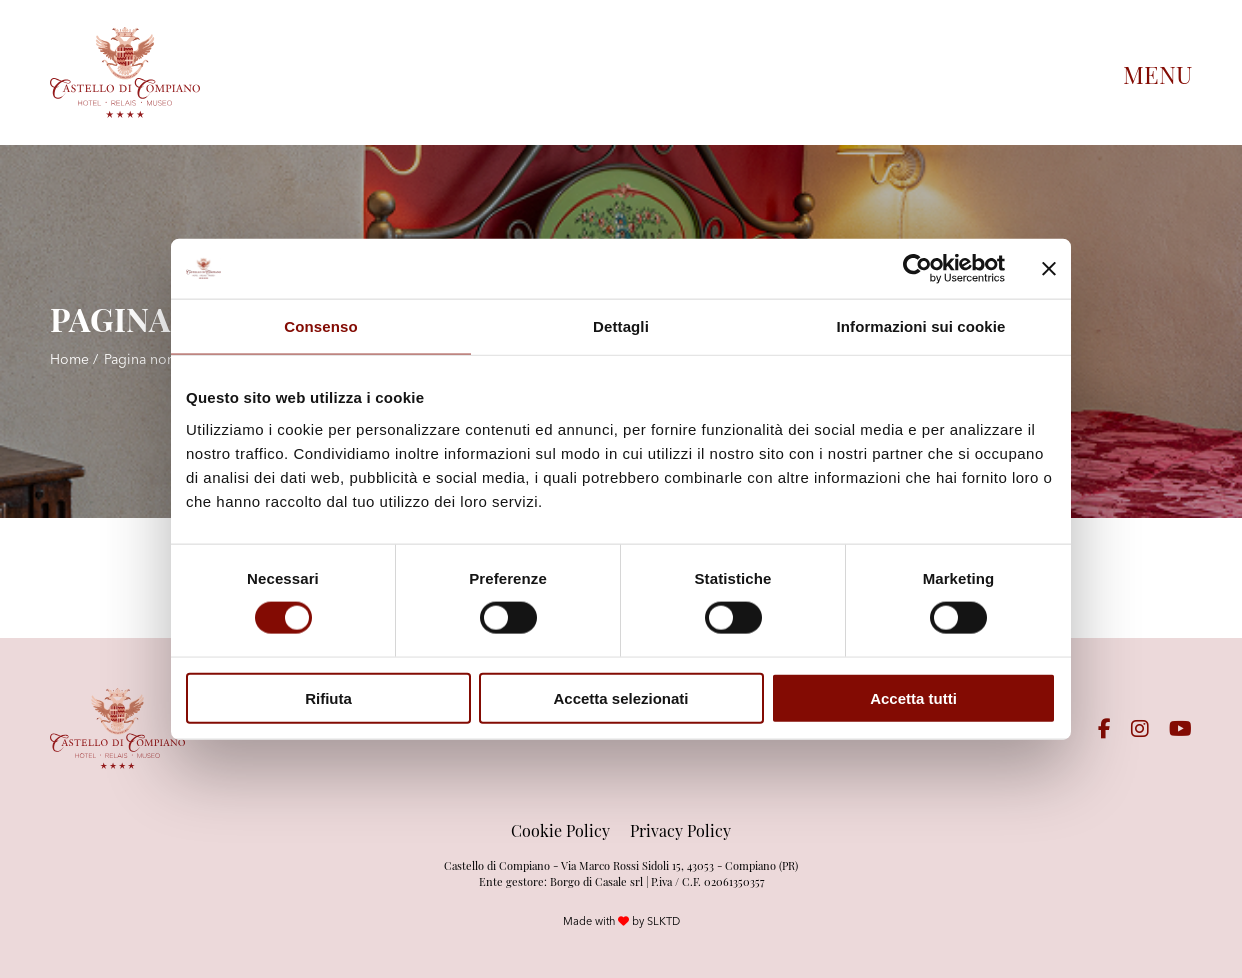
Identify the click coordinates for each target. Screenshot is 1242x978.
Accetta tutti (913, 697)
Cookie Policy (560, 830)
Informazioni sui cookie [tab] (921, 326)
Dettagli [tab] (621, 326)
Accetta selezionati (620, 697)
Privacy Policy (680, 830)
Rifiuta (328, 697)
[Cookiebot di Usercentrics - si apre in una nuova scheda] (917, 269)
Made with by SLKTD (621, 921)
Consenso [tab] (320, 326)
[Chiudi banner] (1049, 269)
